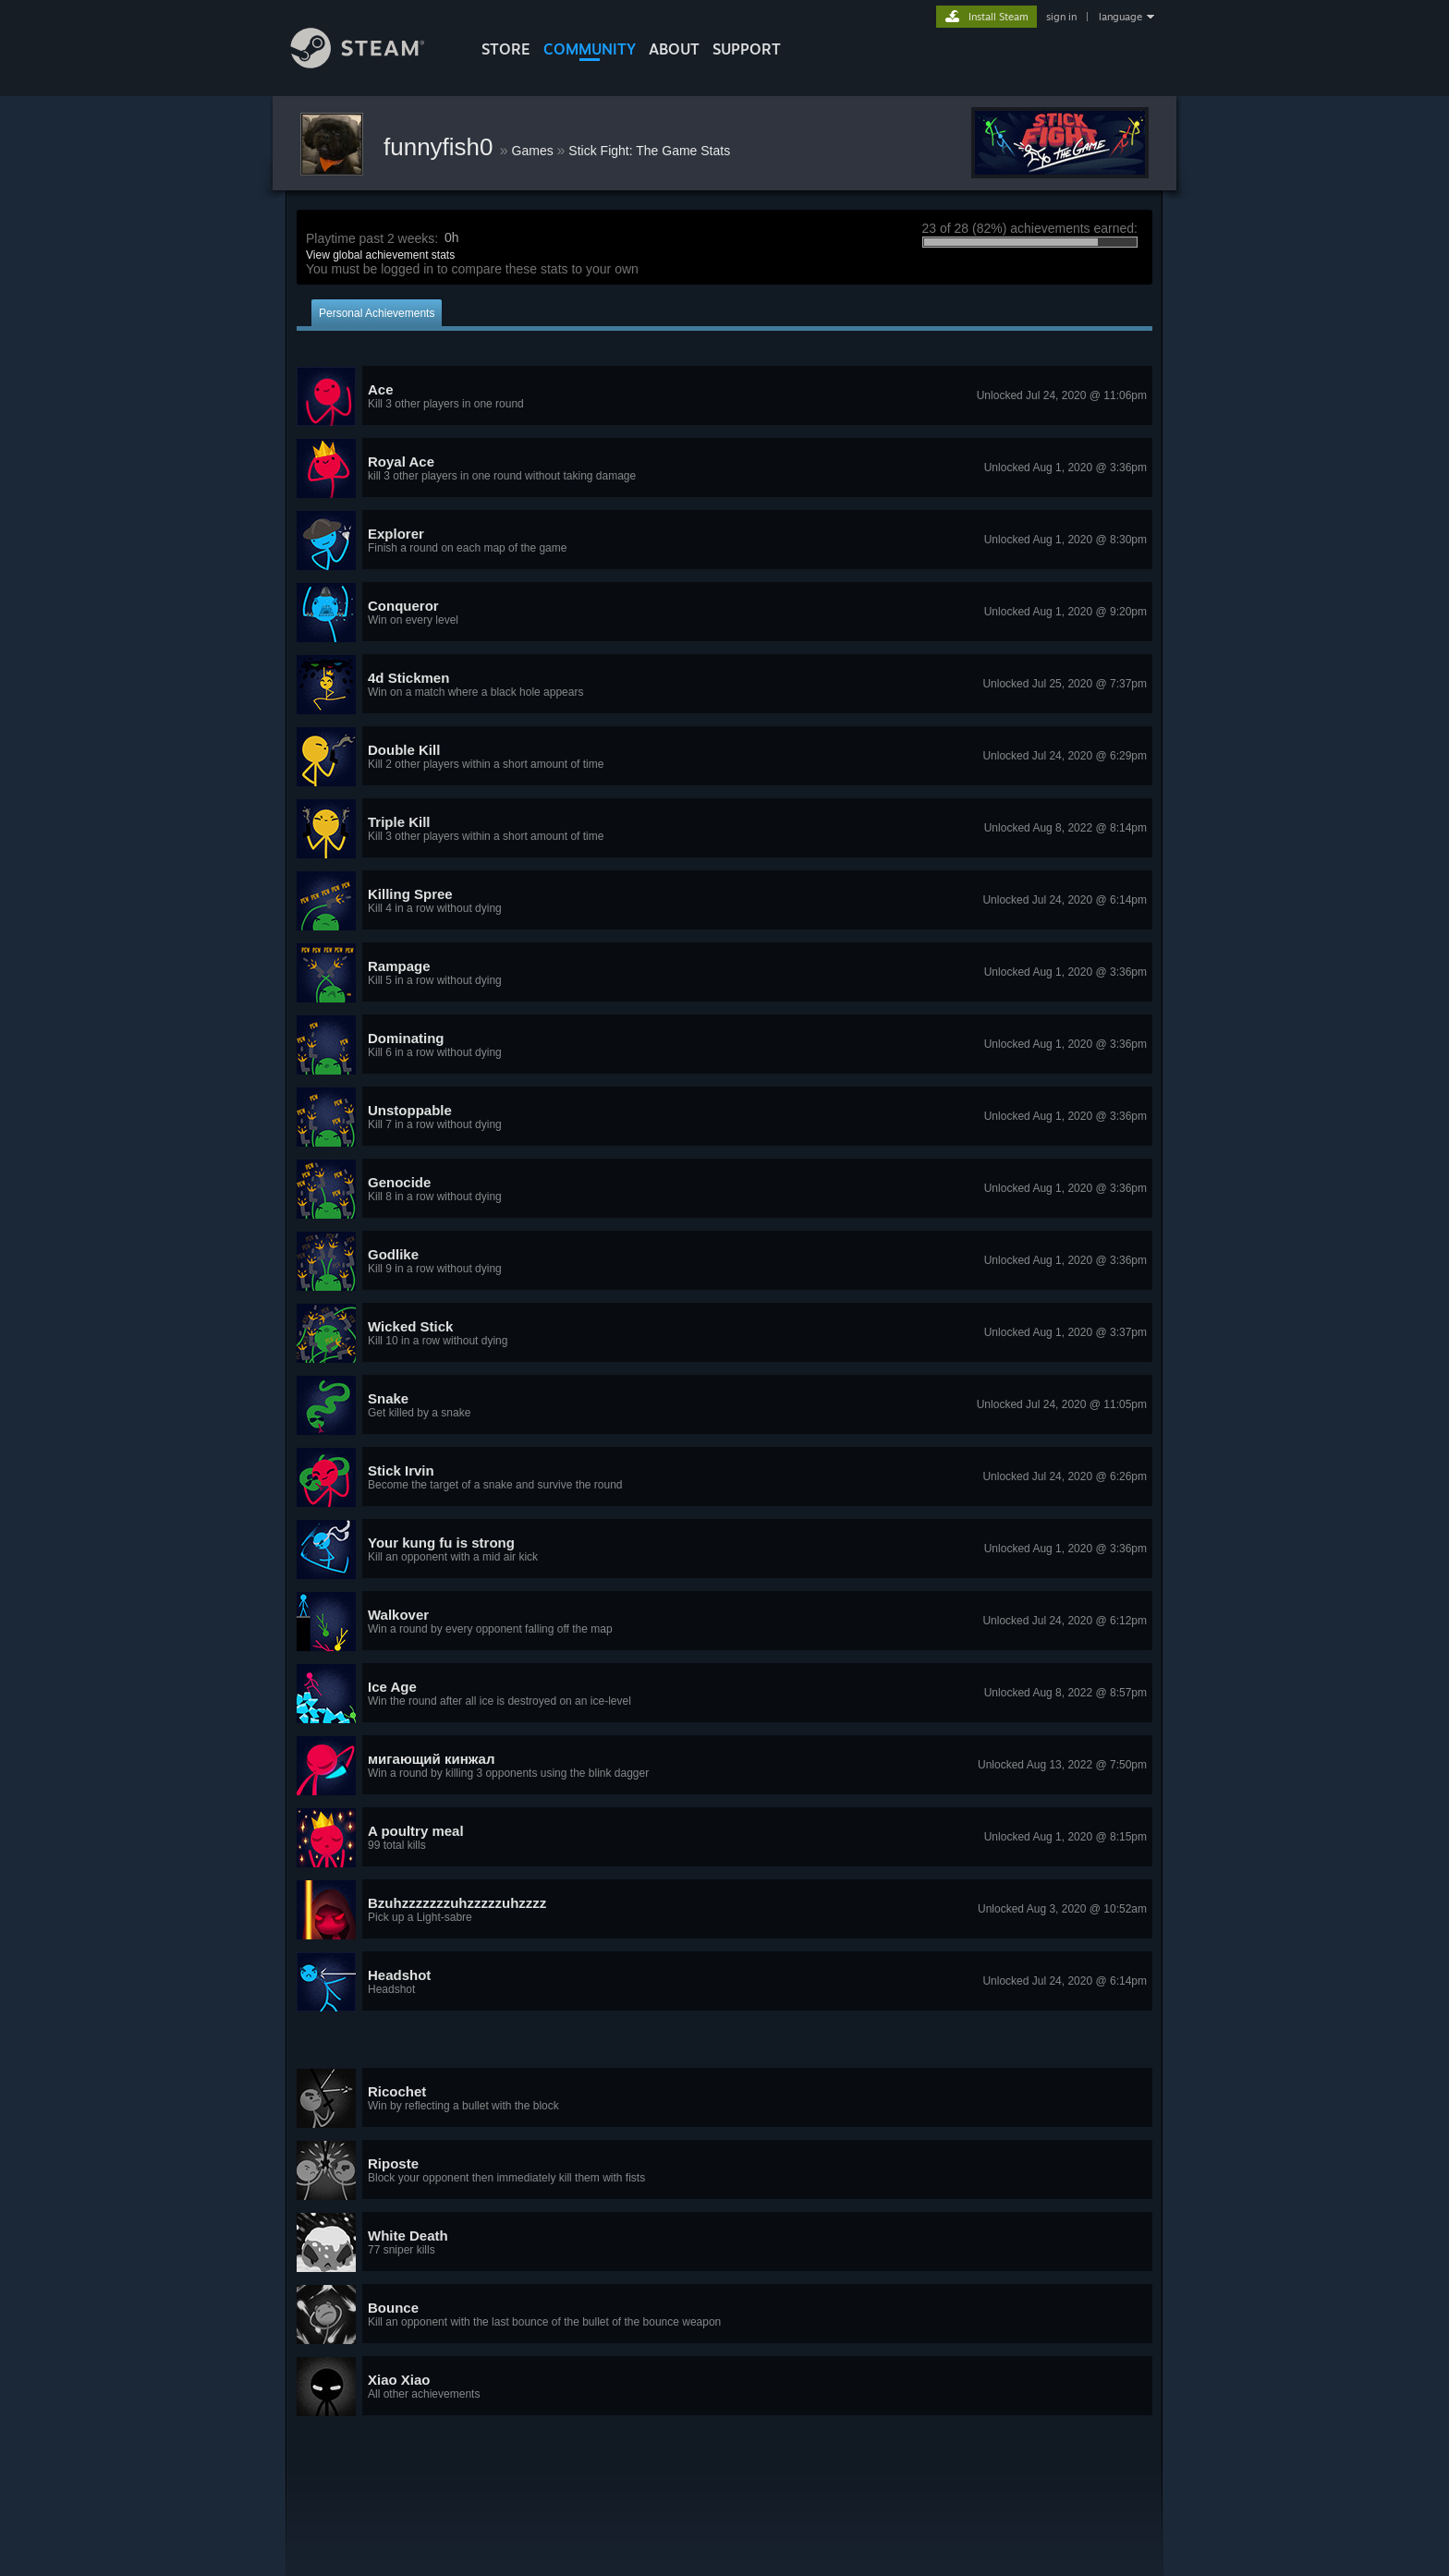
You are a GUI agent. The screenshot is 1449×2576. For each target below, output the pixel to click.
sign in (1061, 16)
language (1120, 16)
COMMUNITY (589, 49)
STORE (505, 49)
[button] (724, 396)
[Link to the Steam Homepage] (371, 63)
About (674, 49)
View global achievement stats (380, 255)
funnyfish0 (442, 147)
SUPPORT (746, 49)
